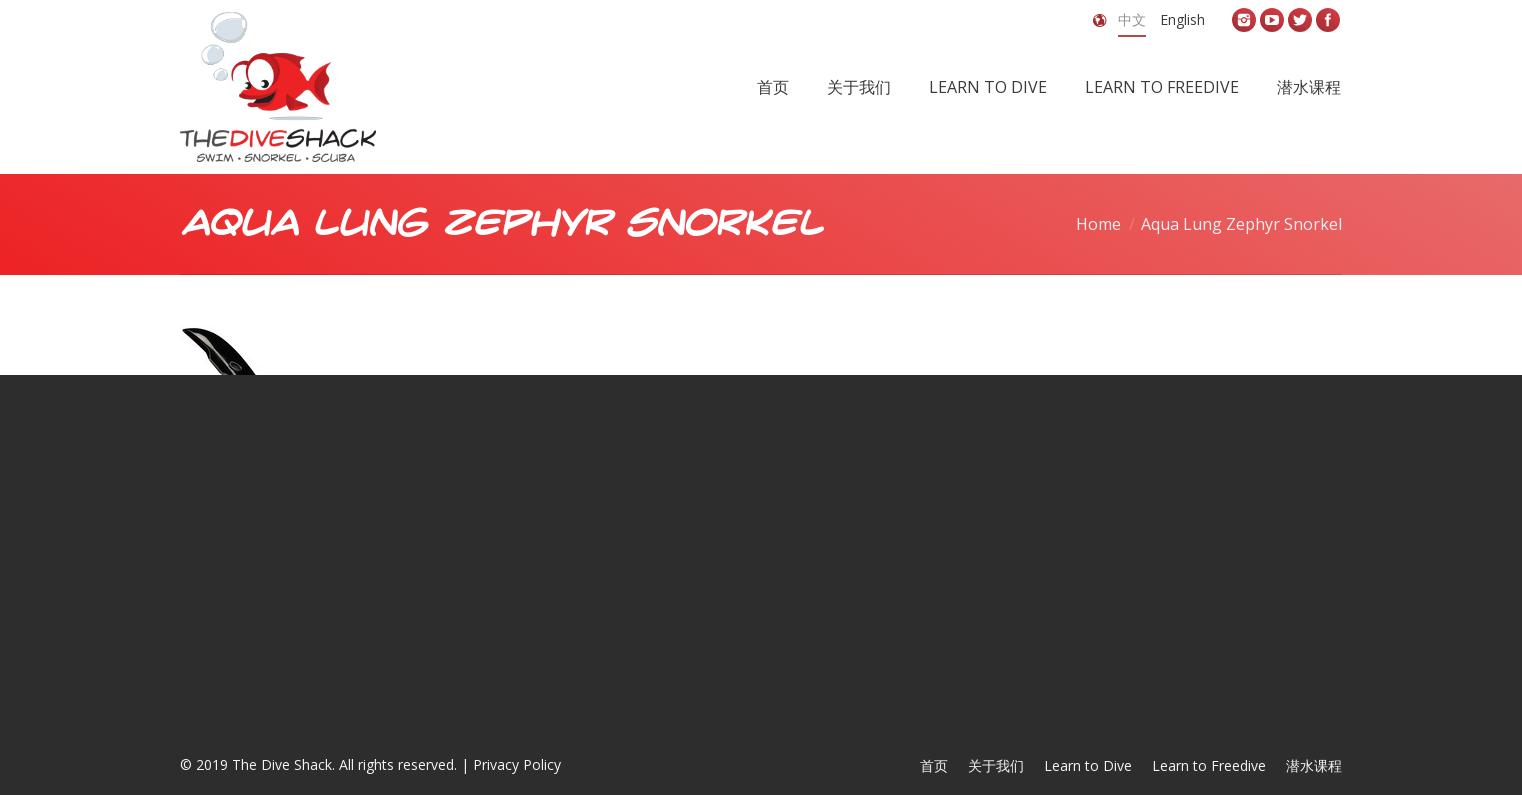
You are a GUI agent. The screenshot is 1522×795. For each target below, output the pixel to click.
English (1182, 19)
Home (1098, 224)
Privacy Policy (517, 764)
